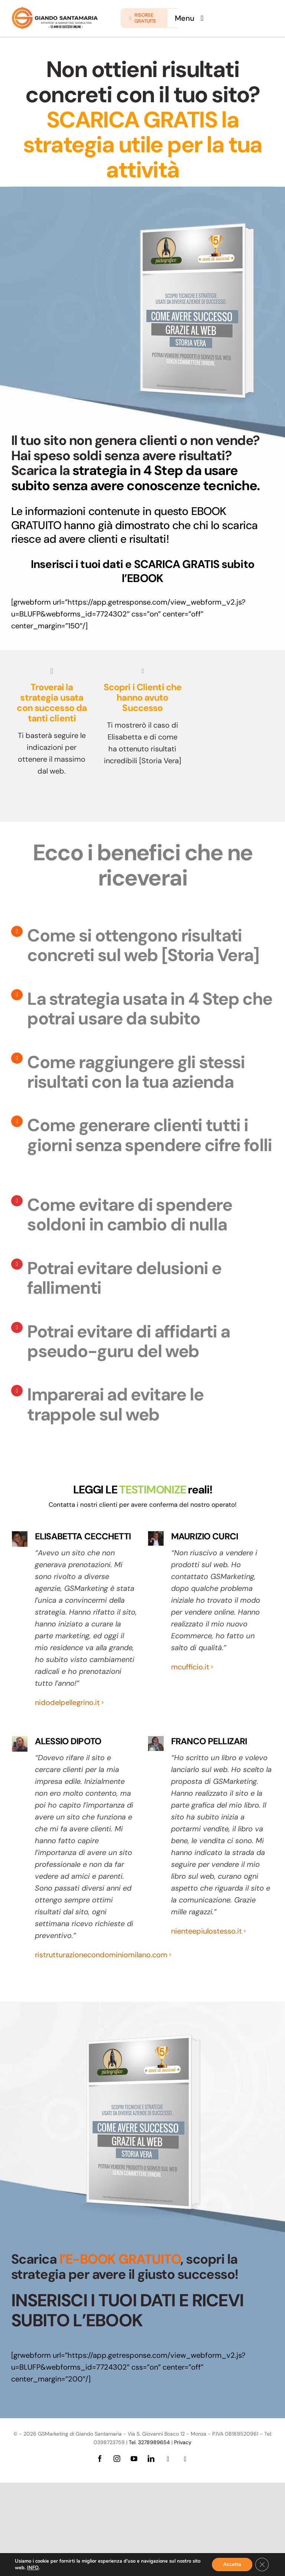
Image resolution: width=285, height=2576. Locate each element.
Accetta (232, 2564)
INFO (33, 2568)
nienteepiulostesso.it (206, 1931)
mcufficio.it (190, 1667)
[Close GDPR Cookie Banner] (262, 2564)
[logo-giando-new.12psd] (55, 10)
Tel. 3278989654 (149, 2442)
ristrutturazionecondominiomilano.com (101, 1955)
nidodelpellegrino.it (67, 1702)
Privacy (182, 2442)
